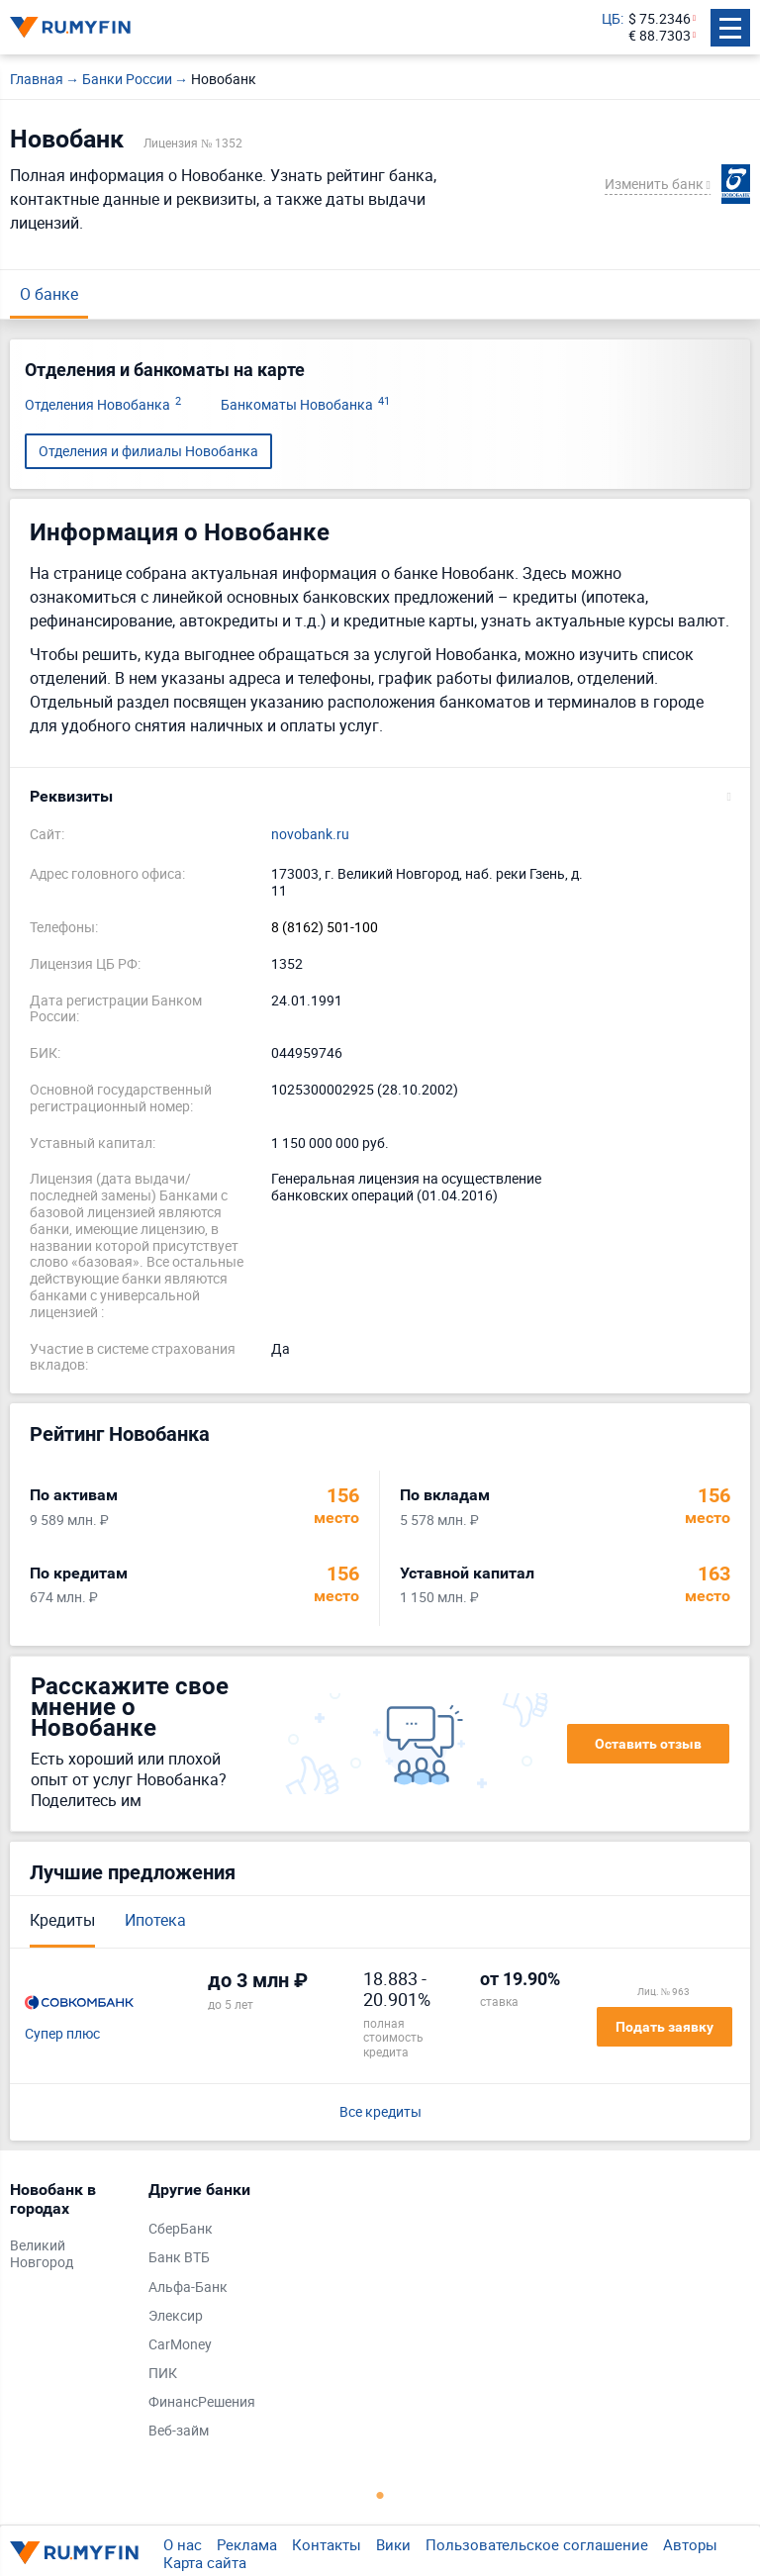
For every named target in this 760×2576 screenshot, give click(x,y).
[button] (380, 796)
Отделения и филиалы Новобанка (148, 450)
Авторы (690, 2544)
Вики (393, 2544)
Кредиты (62, 1920)
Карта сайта (204, 2562)
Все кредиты (380, 2112)
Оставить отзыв (648, 1744)
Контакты (326, 2544)
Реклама (247, 2544)
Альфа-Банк (188, 2287)
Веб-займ (178, 2431)
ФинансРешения (201, 2402)
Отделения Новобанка (103, 405)
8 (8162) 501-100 (324, 927)
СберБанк (180, 2229)
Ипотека (155, 1920)
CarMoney (180, 2345)
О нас (182, 2544)
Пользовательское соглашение (537, 2544)
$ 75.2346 (659, 19)
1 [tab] (380, 2495)
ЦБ (611, 19)
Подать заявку (664, 2027)
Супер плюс (62, 2034)
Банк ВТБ (179, 2257)
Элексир (175, 2316)
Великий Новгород (41, 2254)
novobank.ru (310, 834)
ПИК (162, 2373)
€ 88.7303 (659, 36)
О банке (49, 294)
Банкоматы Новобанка (305, 405)
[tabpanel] (69, 2230)
